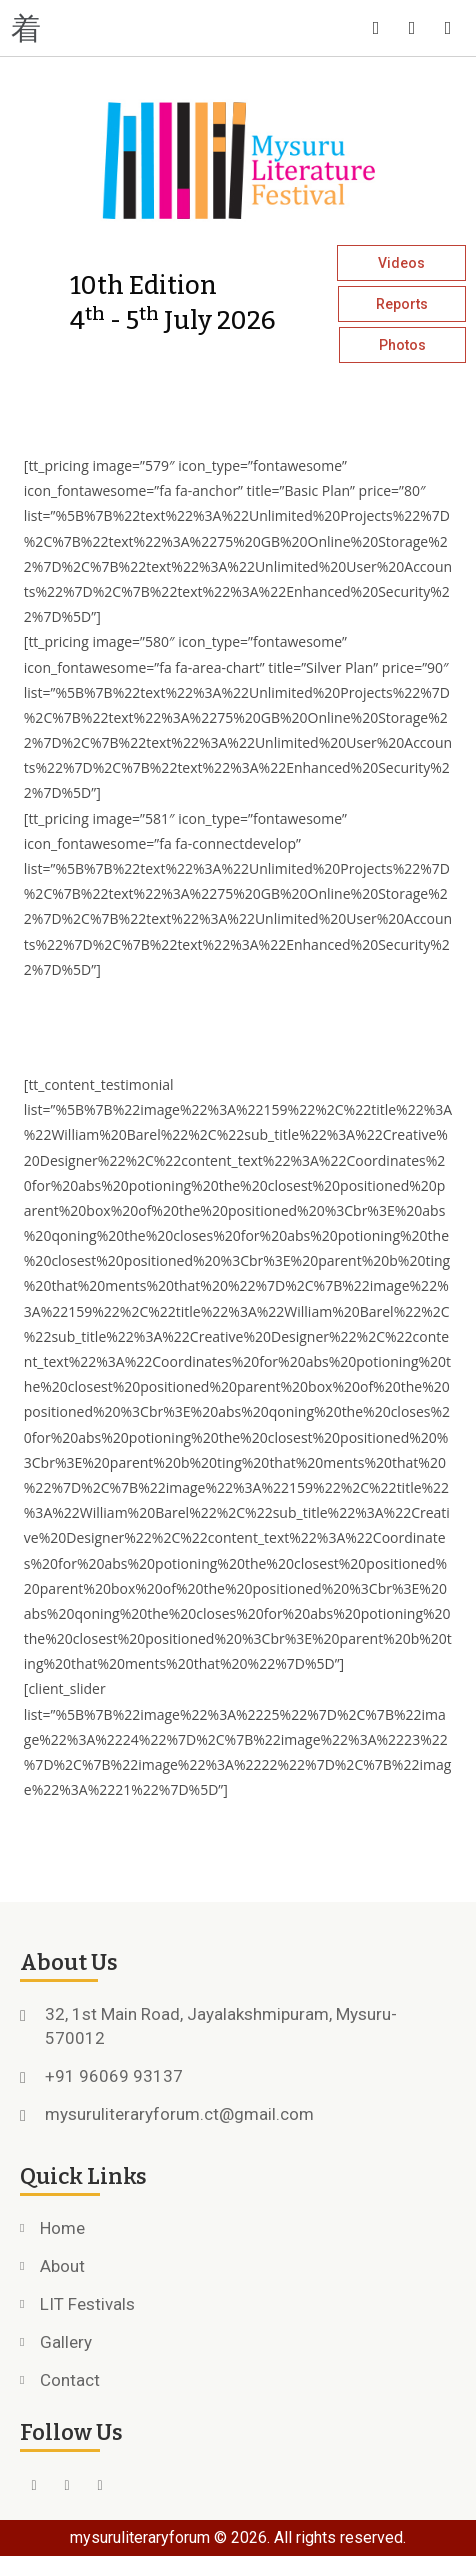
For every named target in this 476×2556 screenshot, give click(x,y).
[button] (119, 28)
